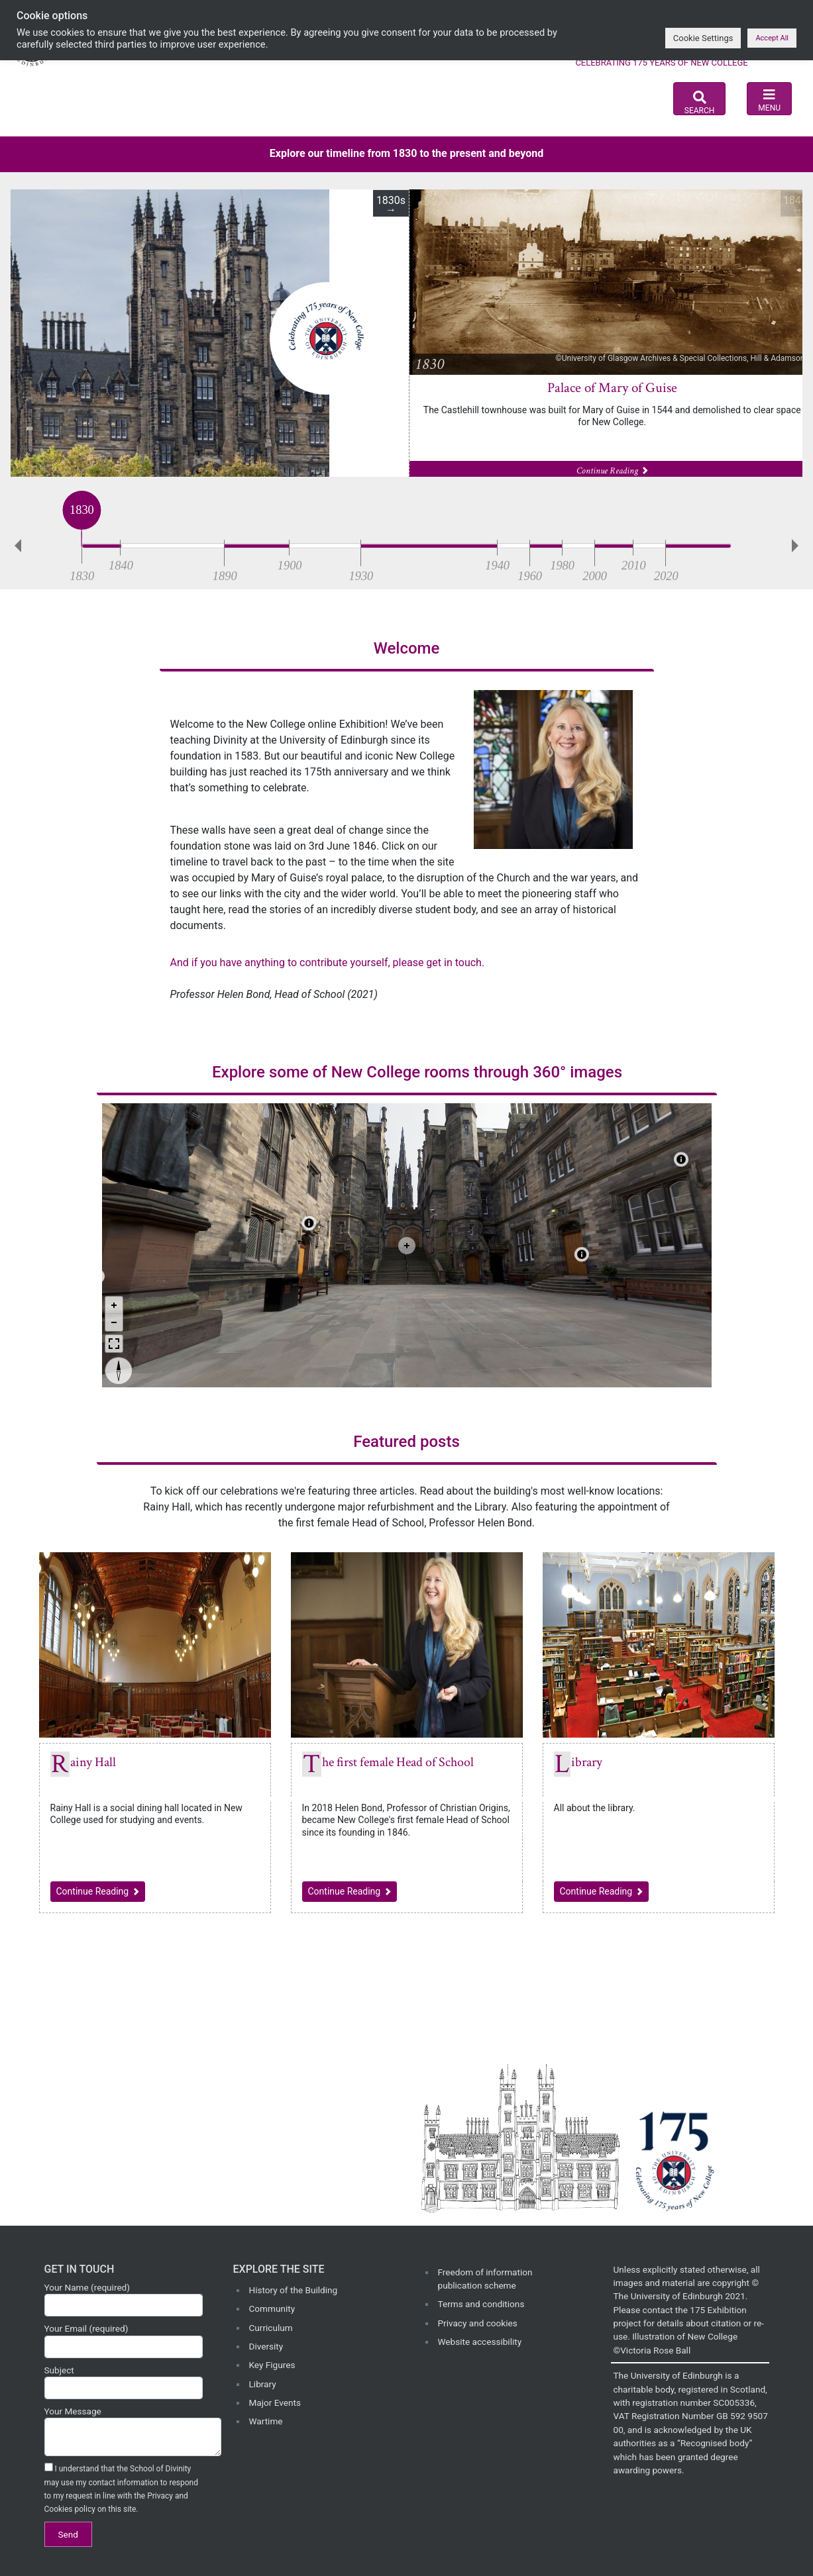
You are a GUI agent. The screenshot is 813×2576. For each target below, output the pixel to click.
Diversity (266, 2346)
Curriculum (271, 2327)
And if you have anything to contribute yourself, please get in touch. (327, 962)
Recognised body (714, 2443)
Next (798, 545)
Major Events (275, 2402)
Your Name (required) (123, 2299)
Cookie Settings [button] (703, 38)
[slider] (82, 543)
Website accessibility (480, 2341)
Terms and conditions (481, 2304)
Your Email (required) (123, 2340)
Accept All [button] (771, 38)
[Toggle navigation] (769, 98)
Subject (123, 2382)
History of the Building (293, 2290)
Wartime (266, 2421)
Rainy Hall (93, 1762)
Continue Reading (100, 1890)
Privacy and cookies (477, 2323)
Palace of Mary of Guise (612, 388)
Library (586, 1762)
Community (272, 2308)
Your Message (123, 2431)
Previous (14, 545)
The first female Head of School (398, 1762)
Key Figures (272, 2364)
